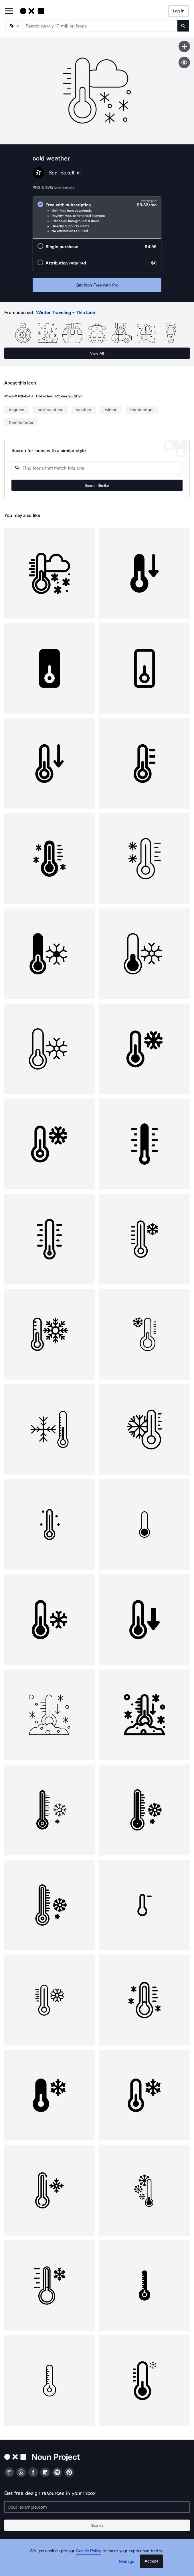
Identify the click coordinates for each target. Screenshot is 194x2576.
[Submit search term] (183, 26)
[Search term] (100, 26)
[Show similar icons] (184, 62)
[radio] (97, 217)
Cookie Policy (88, 2550)
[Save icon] (184, 46)
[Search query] (97, 468)
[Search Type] (13, 26)
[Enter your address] (97, 2507)
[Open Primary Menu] (9, 11)
